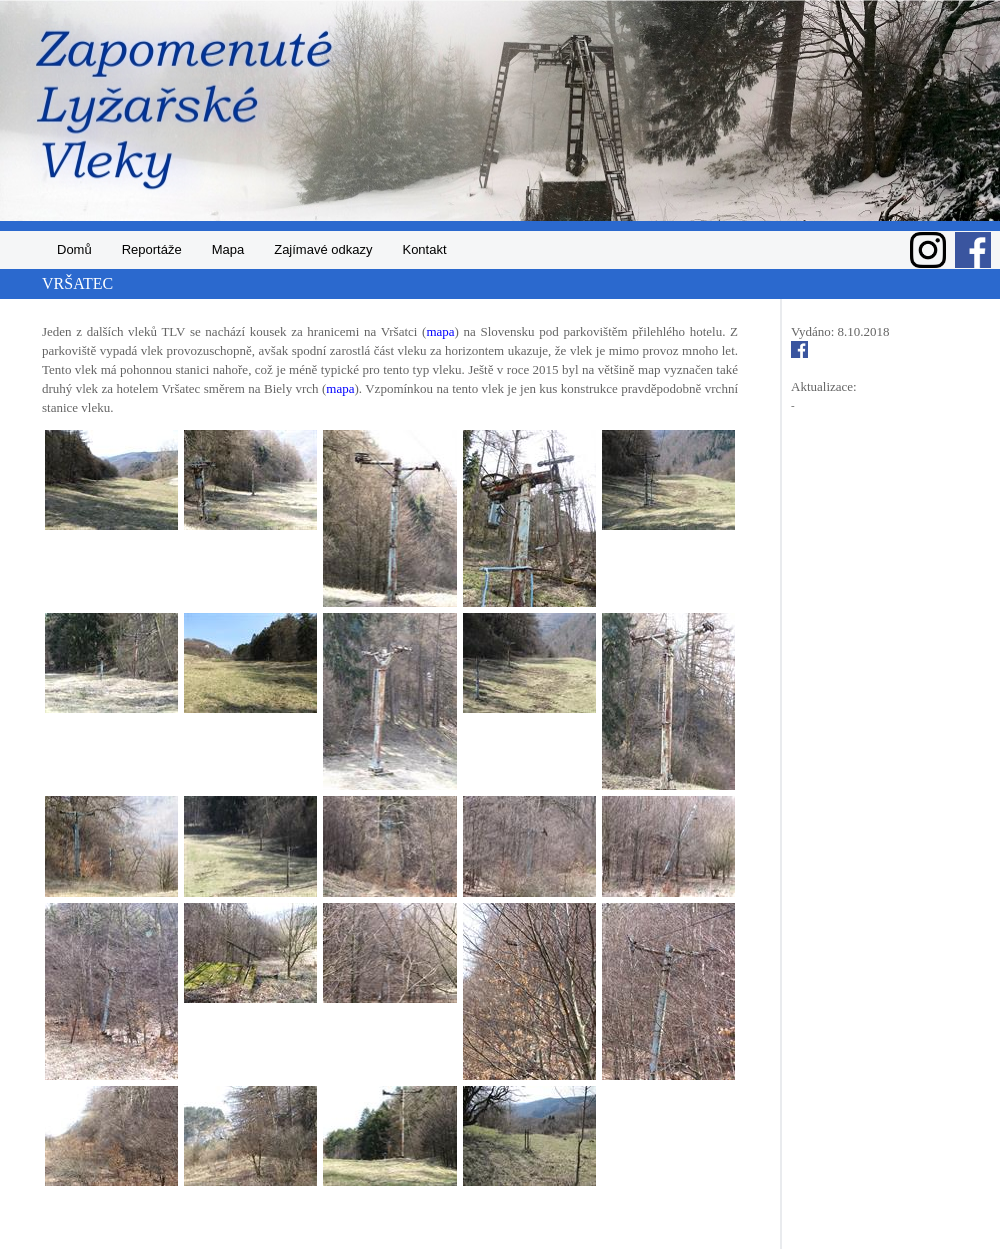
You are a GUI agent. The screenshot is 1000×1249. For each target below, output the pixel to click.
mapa (440, 331)
